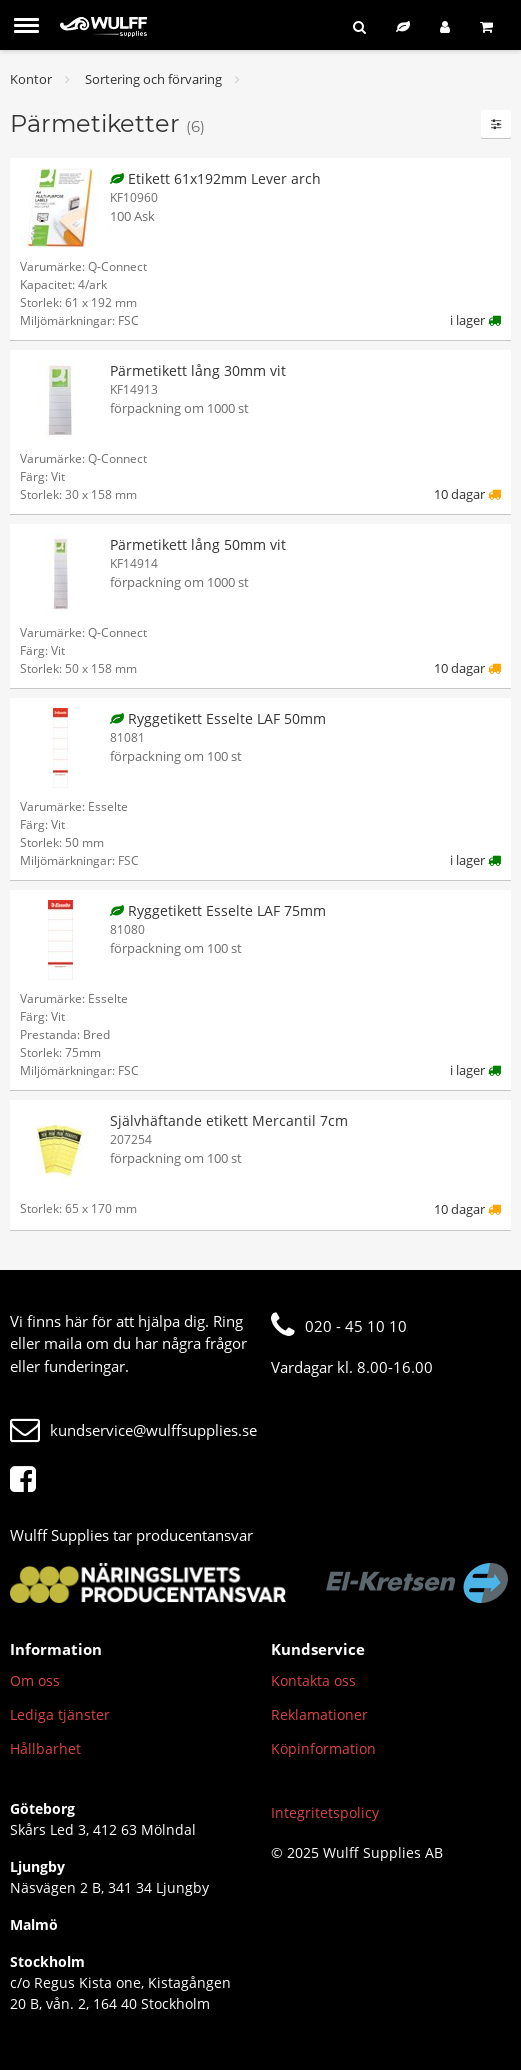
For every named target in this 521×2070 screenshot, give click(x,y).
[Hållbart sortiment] (403, 26)
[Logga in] (445, 26)
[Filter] (496, 124)
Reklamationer (319, 1714)
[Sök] (359, 26)
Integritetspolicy (325, 1812)
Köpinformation (323, 1748)
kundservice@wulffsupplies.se (133, 1430)
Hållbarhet (45, 1748)
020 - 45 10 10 (339, 1326)
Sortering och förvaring (153, 79)
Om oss (35, 1680)
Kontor (31, 79)
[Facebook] (28, 1480)
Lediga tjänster (60, 1714)
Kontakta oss (313, 1680)
